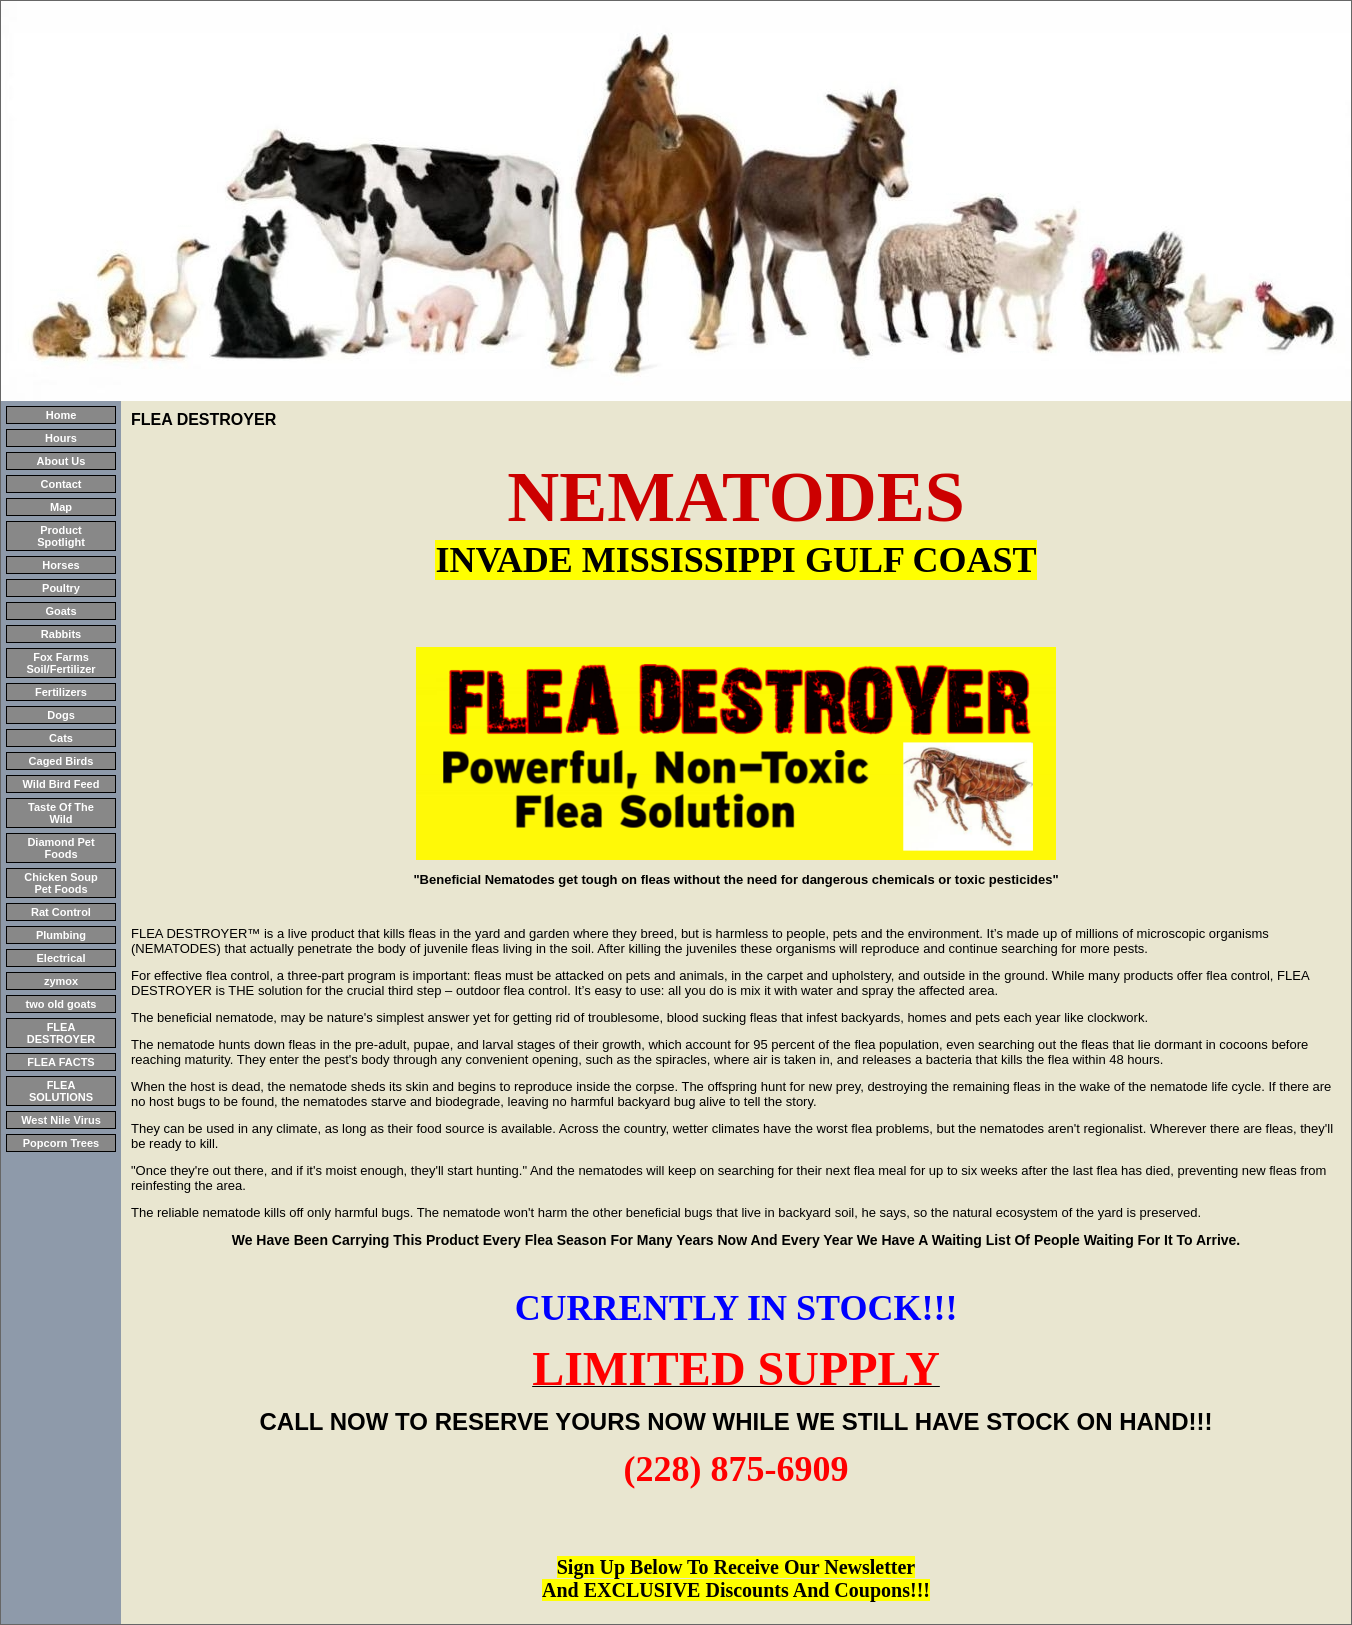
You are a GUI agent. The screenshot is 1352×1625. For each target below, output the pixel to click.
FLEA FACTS (60, 1062)
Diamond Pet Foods (60, 848)
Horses (60, 565)
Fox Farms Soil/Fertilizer (60, 663)
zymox (61, 981)
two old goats (61, 1004)
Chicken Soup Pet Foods (60, 883)
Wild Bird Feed (61, 784)
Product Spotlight (61, 536)
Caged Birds (61, 761)
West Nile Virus (61, 1120)
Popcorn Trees (61, 1143)
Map (61, 507)
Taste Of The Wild (61, 813)
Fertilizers (61, 692)
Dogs (61, 715)
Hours (61, 438)
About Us (61, 461)
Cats (61, 738)
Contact (61, 484)
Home (61, 415)
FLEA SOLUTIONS (61, 1091)
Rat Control (61, 912)
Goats (60, 611)
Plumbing (61, 935)
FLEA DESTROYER (61, 1033)
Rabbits (61, 634)
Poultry (61, 588)
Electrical (61, 958)
